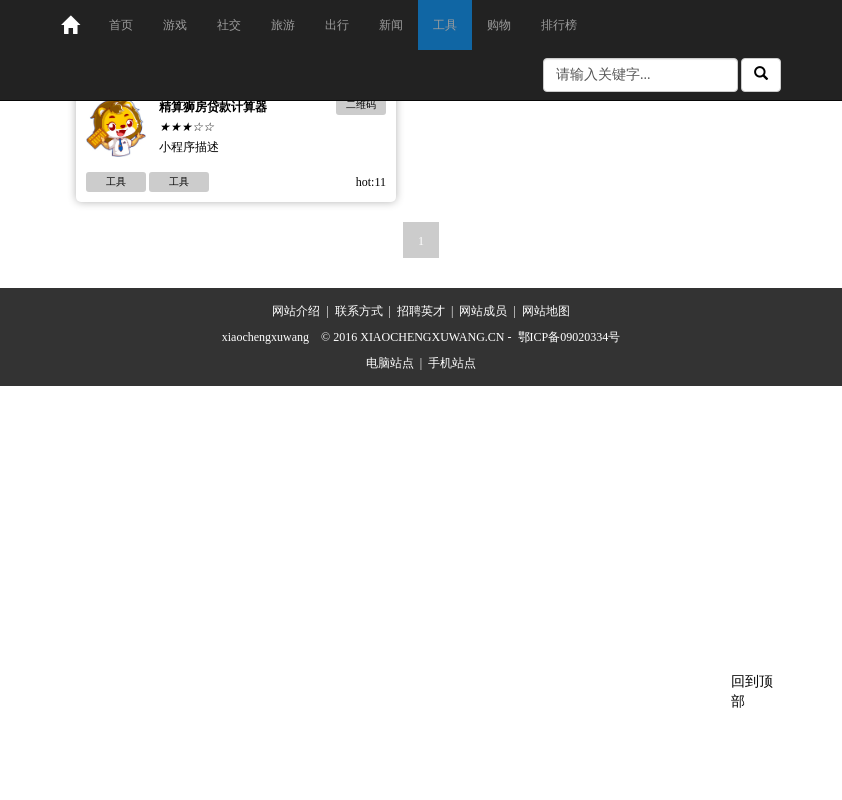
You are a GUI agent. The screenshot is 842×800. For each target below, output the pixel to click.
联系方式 (359, 311)
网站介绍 (296, 311)
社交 (229, 25)
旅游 (283, 25)
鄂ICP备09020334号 (569, 337)
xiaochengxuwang (265, 337)
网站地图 (546, 311)
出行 (337, 25)
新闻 (391, 25)
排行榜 (559, 25)
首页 (121, 25)
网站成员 (483, 311)
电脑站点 (390, 363)
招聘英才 (421, 311)
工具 (445, 25)
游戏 (175, 25)
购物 (499, 25)
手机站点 (452, 363)
